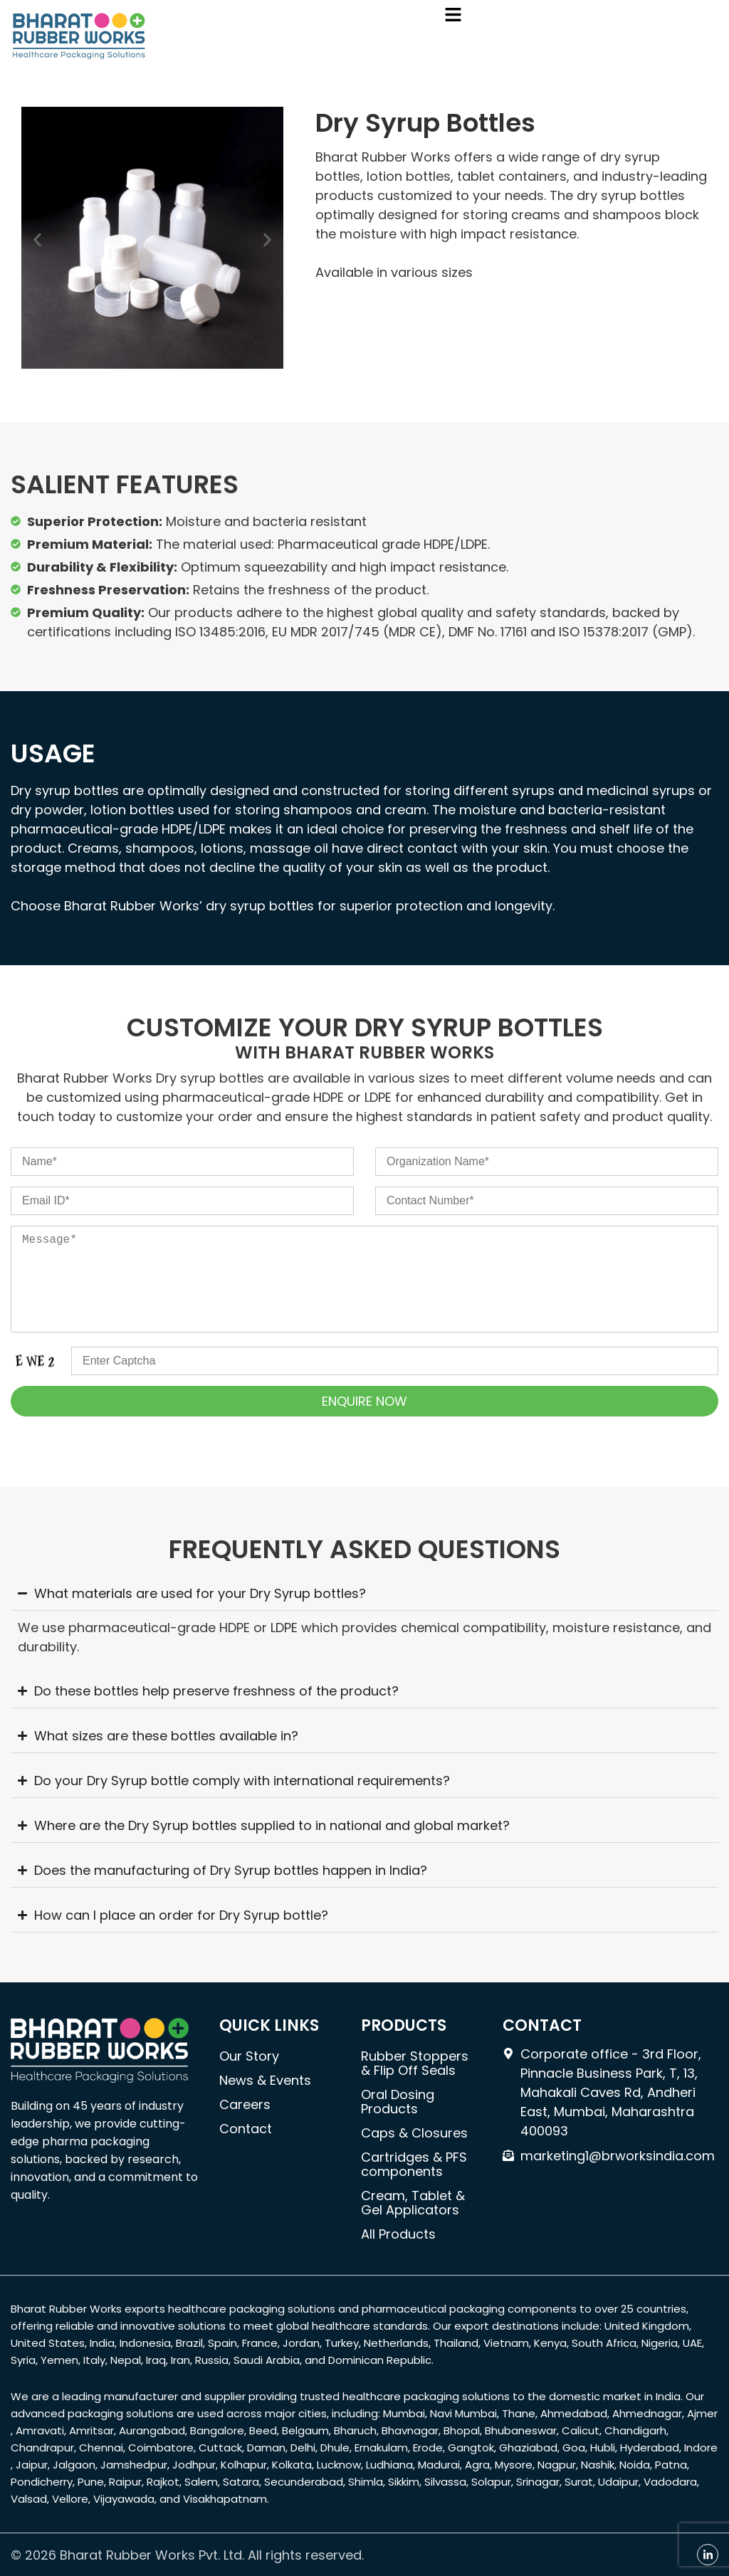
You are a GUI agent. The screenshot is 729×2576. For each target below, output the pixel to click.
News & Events (265, 2080)
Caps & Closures (414, 2133)
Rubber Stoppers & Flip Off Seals (414, 2063)
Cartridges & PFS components (414, 2164)
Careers (245, 2104)
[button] (453, 15)
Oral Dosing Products (397, 2102)
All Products (398, 2234)
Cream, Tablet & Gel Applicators (413, 2203)
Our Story (249, 2056)
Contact (245, 2129)
